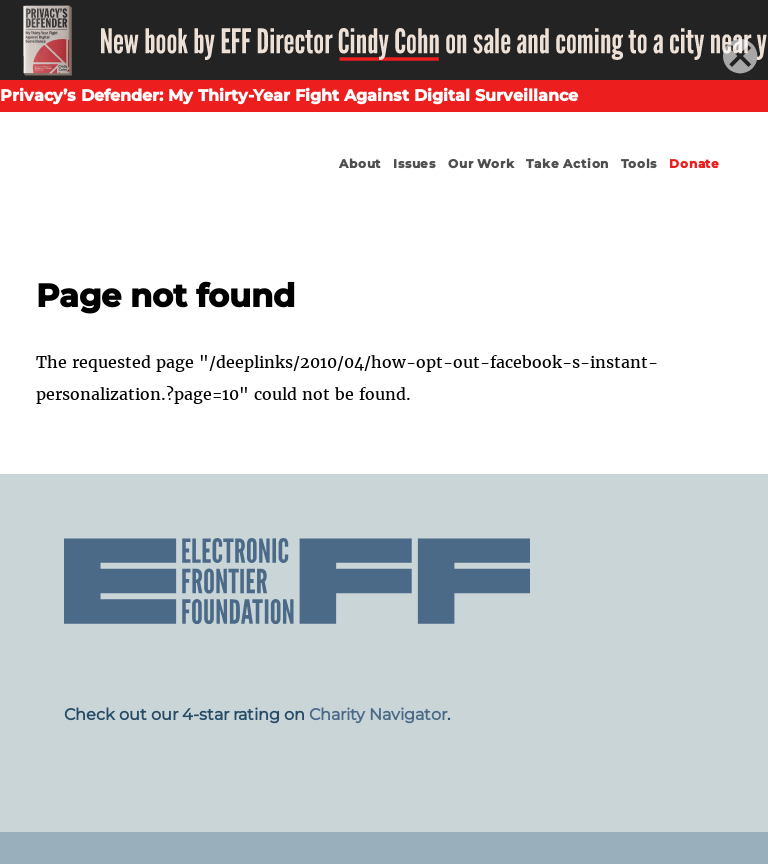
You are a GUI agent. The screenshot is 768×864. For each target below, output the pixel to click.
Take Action (567, 163)
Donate (694, 163)
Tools (639, 163)
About (360, 163)
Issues (414, 163)
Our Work (481, 163)
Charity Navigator (378, 714)
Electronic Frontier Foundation (132, 182)
